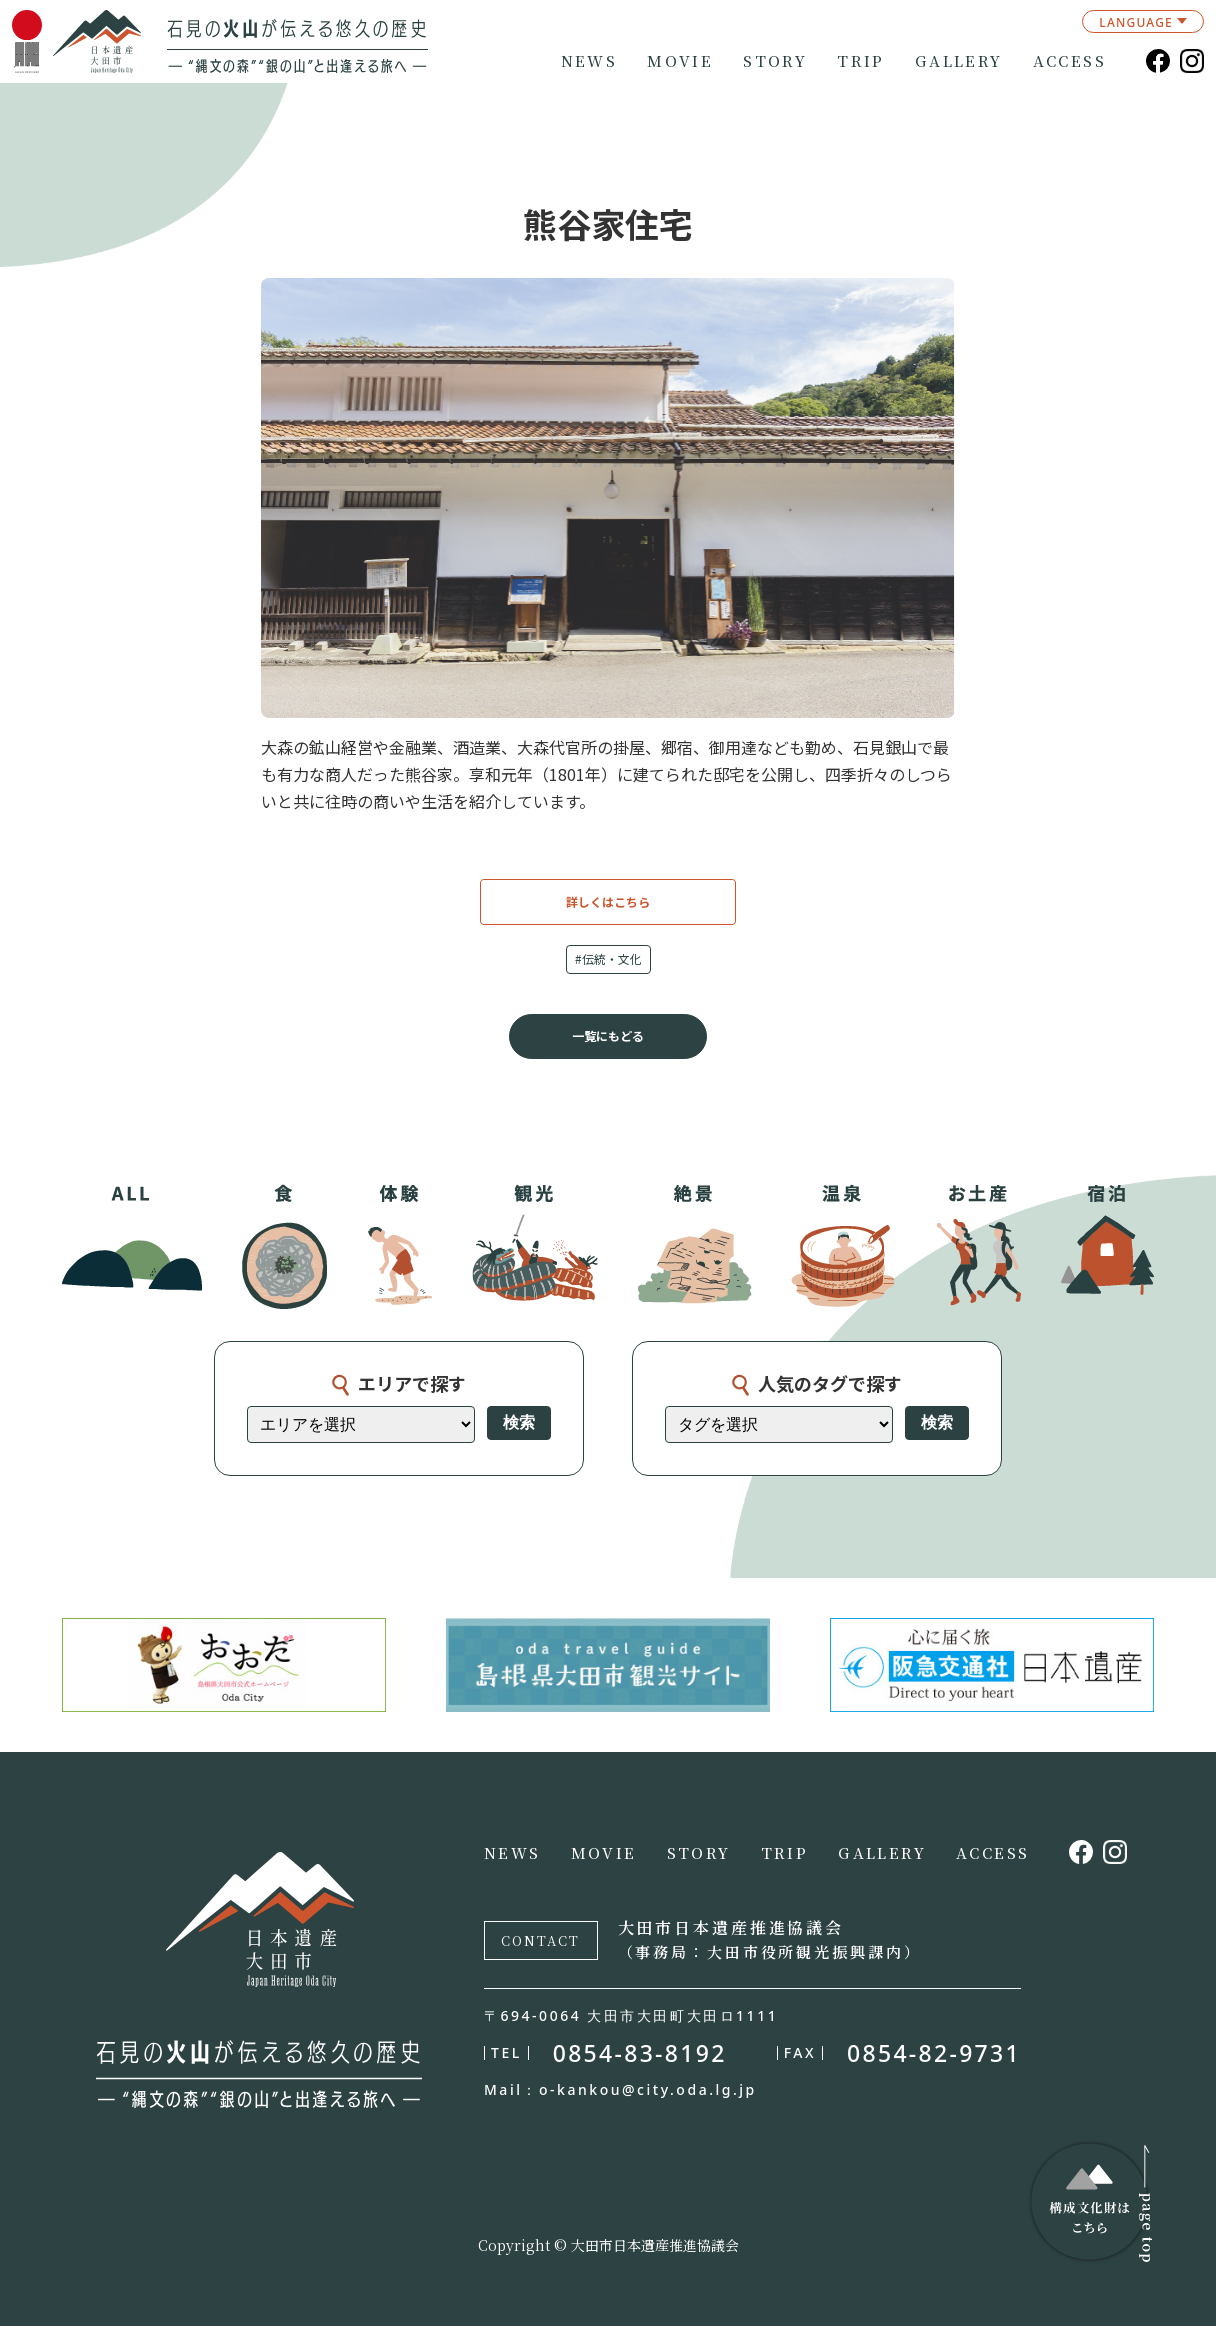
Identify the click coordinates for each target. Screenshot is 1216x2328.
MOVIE (680, 61)
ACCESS (1069, 61)
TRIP (861, 61)
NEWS (589, 61)
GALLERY (959, 61)
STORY (775, 61)
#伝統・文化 (608, 959)
